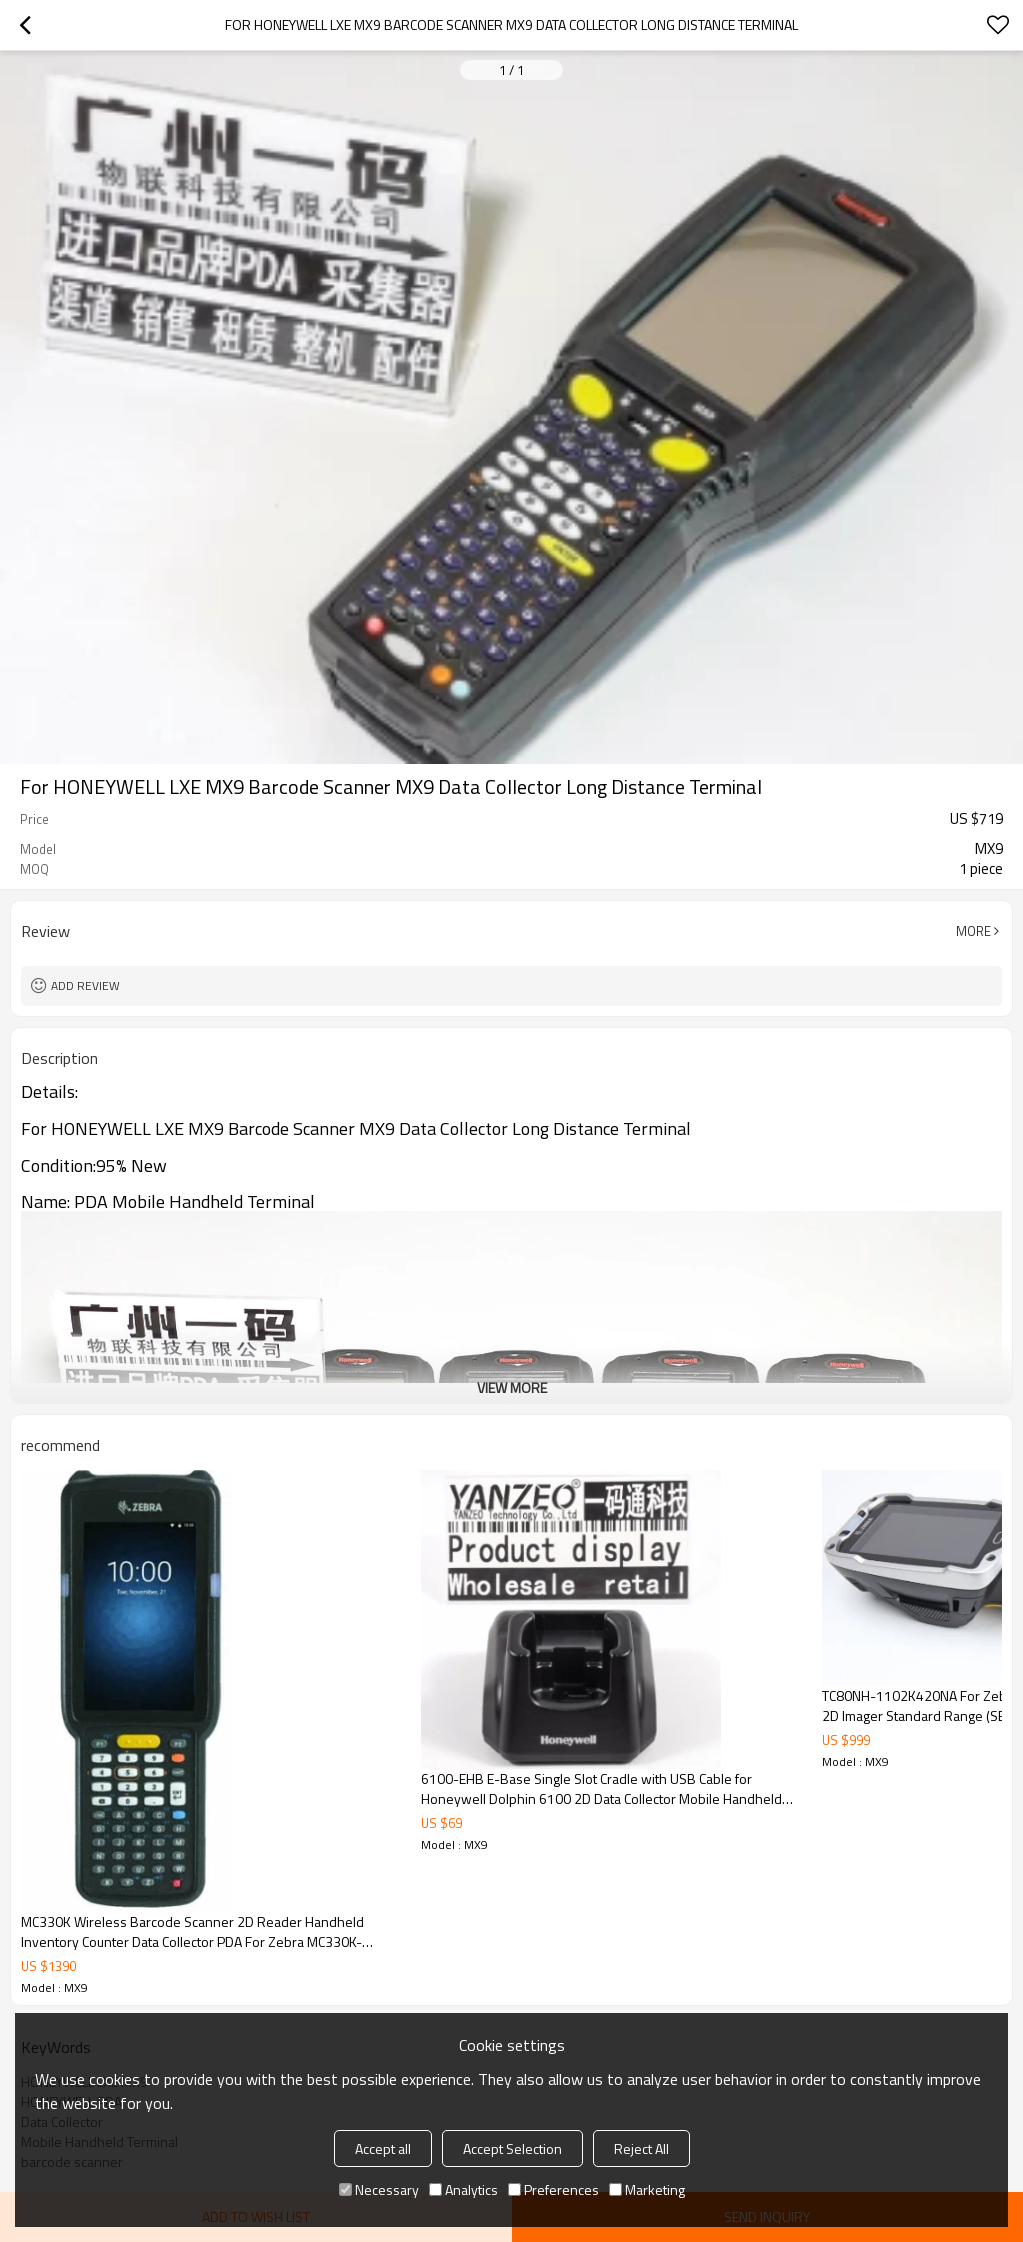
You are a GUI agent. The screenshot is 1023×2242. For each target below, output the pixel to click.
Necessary (379, 2189)
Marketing (647, 2189)
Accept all (383, 2148)
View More (512, 1387)
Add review (85, 985)
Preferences (553, 2189)
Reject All (641, 2148)
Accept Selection (512, 2148)
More (973, 931)
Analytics (463, 2189)
